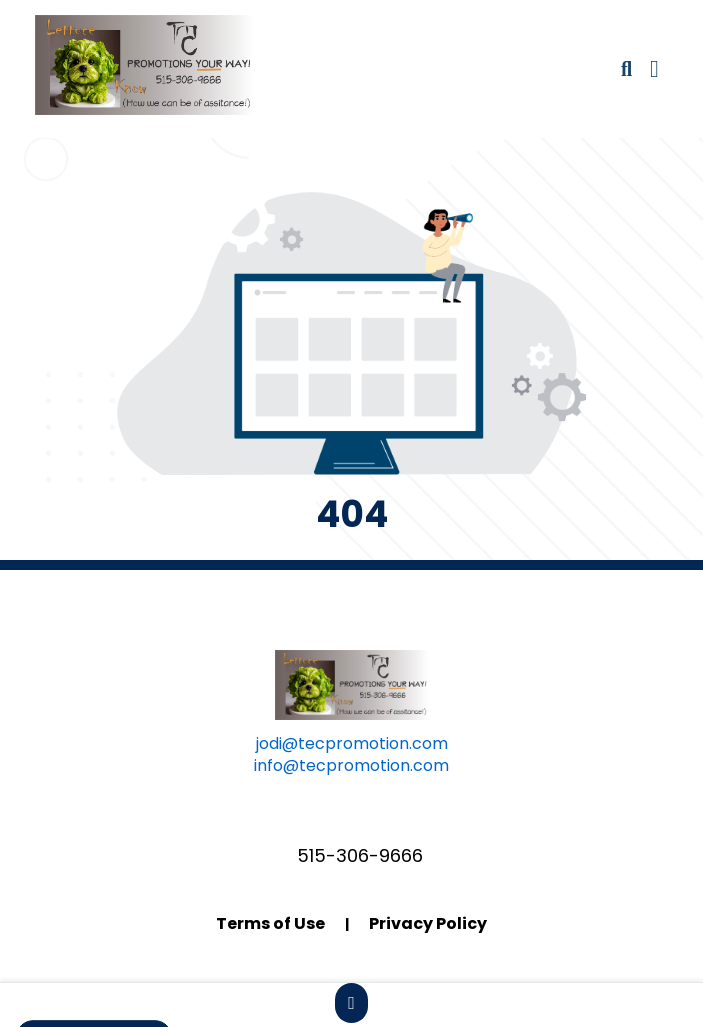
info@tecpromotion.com (351, 765)
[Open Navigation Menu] (654, 69)
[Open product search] (626, 69)
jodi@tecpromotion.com (352, 743)
